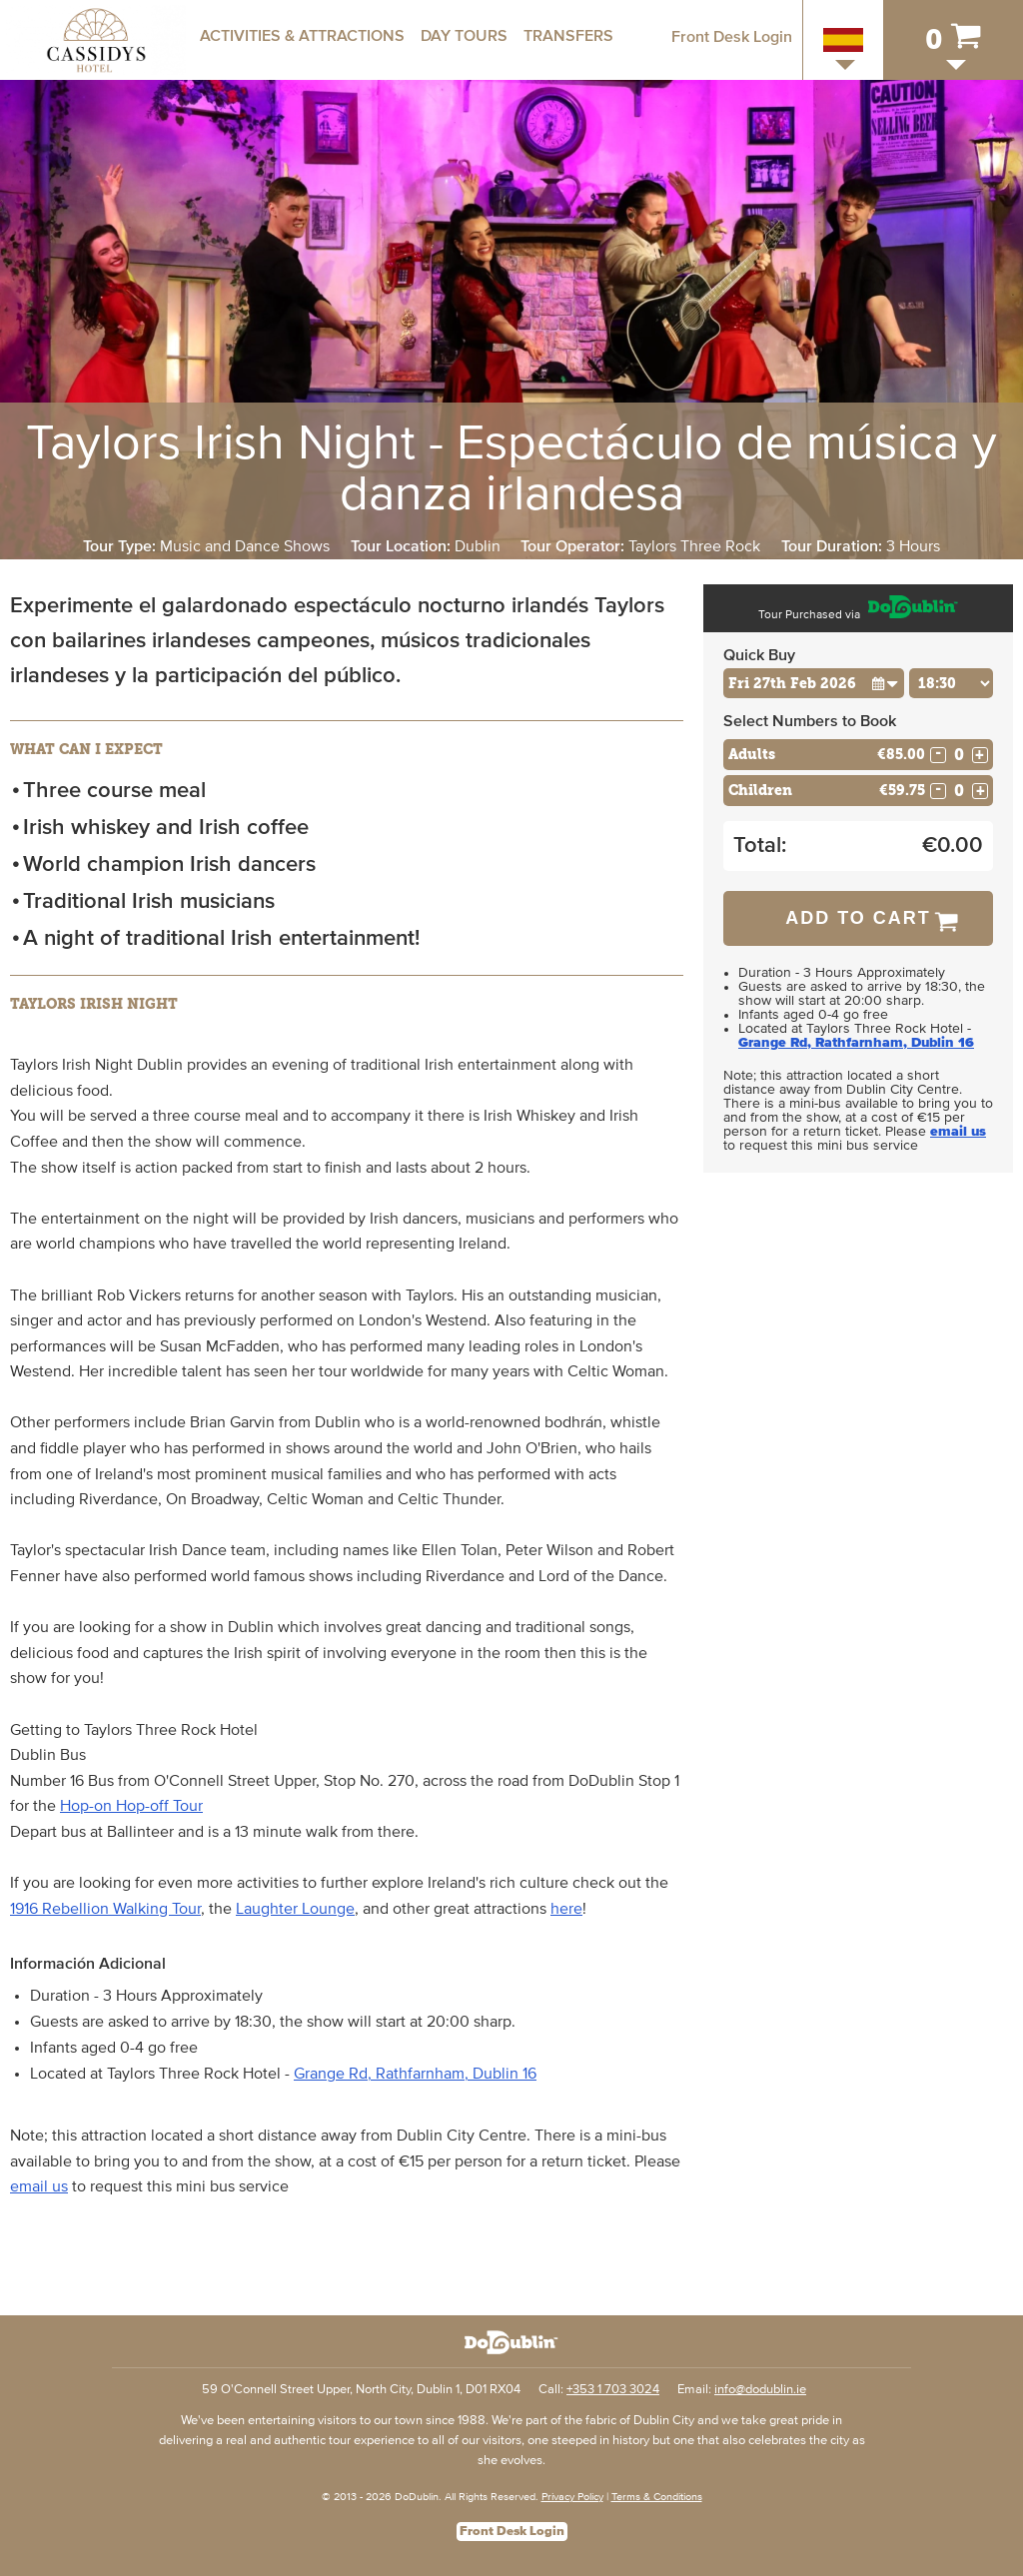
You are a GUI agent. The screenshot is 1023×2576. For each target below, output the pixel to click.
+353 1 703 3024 (612, 2389)
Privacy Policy (572, 2496)
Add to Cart (858, 918)
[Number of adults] (959, 754)
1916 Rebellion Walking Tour (105, 1909)
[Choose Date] (813, 683)
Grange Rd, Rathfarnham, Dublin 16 (415, 2074)
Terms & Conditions (656, 2496)
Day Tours (464, 36)
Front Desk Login (731, 37)
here (566, 1909)
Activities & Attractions (302, 36)
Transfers (568, 36)
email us (39, 2186)
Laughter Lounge (295, 1909)
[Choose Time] (951, 683)
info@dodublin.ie (760, 2389)
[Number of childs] (959, 790)
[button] (885, 682)
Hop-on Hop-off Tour (131, 1806)
